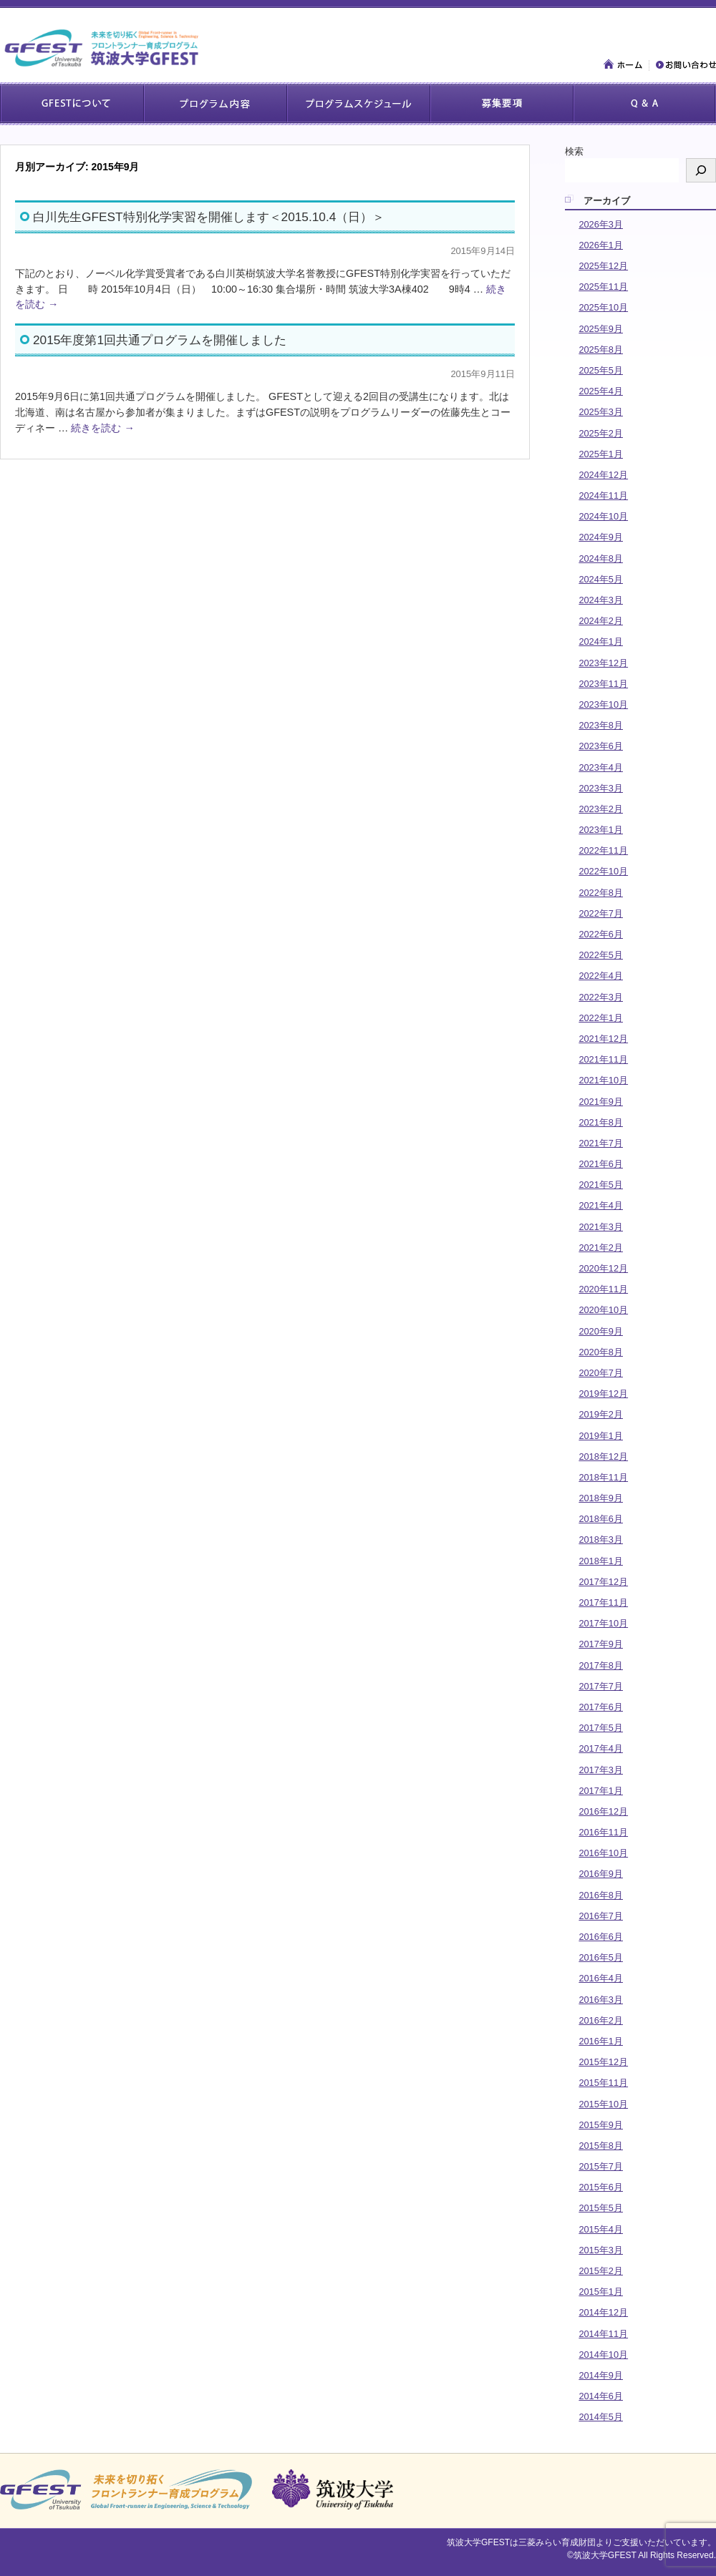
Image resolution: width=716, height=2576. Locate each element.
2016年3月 (601, 1999)
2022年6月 (601, 934)
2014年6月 (601, 2396)
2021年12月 (603, 1038)
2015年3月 (601, 2250)
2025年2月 (601, 433)
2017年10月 (603, 1623)
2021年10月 (603, 1080)
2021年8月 (601, 1122)
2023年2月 (601, 809)
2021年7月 (601, 1143)
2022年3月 (601, 997)
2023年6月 (601, 746)
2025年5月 (601, 370)
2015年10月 (603, 2104)
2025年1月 (601, 454)
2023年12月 (603, 663)
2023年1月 (601, 829)
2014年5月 (601, 2416)
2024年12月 (603, 474)
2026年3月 (601, 224)
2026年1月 (601, 245)
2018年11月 (603, 1477)
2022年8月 (601, 892)
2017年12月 (603, 1581)
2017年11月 (603, 1602)
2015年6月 (601, 2187)
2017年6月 (601, 1707)
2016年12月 (603, 1811)
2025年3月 (601, 411)
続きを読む (102, 428)
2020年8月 (601, 1352)
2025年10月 (603, 307)
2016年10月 (603, 1853)
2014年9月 (601, 2375)
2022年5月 (601, 955)
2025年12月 (603, 265)
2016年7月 (601, 1916)
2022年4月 (601, 975)
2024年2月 (601, 620)
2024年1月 (601, 641)
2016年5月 (601, 1957)
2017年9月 (601, 1644)
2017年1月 (601, 1790)
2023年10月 (603, 704)
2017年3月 (601, 1770)
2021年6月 (601, 1163)
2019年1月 (601, 1435)
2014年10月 (603, 2354)
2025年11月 (603, 286)
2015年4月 (601, 2229)
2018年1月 (601, 1561)
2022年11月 (603, 850)
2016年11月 (603, 1832)
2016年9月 (601, 1873)
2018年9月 (601, 1498)
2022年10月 (603, 871)
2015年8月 (601, 2145)
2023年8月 (601, 725)
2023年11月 (603, 683)
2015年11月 (603, 2082)
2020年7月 (601, 1372)
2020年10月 (603, 1309)
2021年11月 (603, 1059)
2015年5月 (601, 2207)
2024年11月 (603, 495)
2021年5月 (601, 1184)
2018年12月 (603, 1456)
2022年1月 (601, 1018)
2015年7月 (601, 2166)
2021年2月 (601, 1247)
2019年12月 (603, 1393)
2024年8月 (601, 558)
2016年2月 (601, 2020)
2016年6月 (601, 1936)
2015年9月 (601, 2124)
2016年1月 (601, 2041)
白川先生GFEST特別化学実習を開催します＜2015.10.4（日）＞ (208, 217)
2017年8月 (601, 1665)
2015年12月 (603, 2062)
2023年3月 (601, 788)
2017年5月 (601, 1727)
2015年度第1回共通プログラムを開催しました (159, 340)
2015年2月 (601, 2270)
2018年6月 (601, 1518)
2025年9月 (601, 328)
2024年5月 (601, 579)
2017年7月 (601, 1686)
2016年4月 (601, 1978)
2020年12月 (603, 1268)
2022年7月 (601, 913)
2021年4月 (601, 1205)
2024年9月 (601, 537)
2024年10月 (603, 516)
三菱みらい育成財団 (557, 2542)
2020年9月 (601, 1331)
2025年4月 (601, 391)
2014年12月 (603, 2312)
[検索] (701, 170)
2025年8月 (601, 349)
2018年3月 (601, 1539)
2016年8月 (601, 1895)
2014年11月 (603, 2333)
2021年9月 (601, 1101)
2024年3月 (601, 600)
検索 (574, 151)
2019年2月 (601, 1414)
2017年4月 (601, 1748)
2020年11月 (603, 1289)
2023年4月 (601, 767)
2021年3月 (601, 1226)
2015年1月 (601, 2291)
